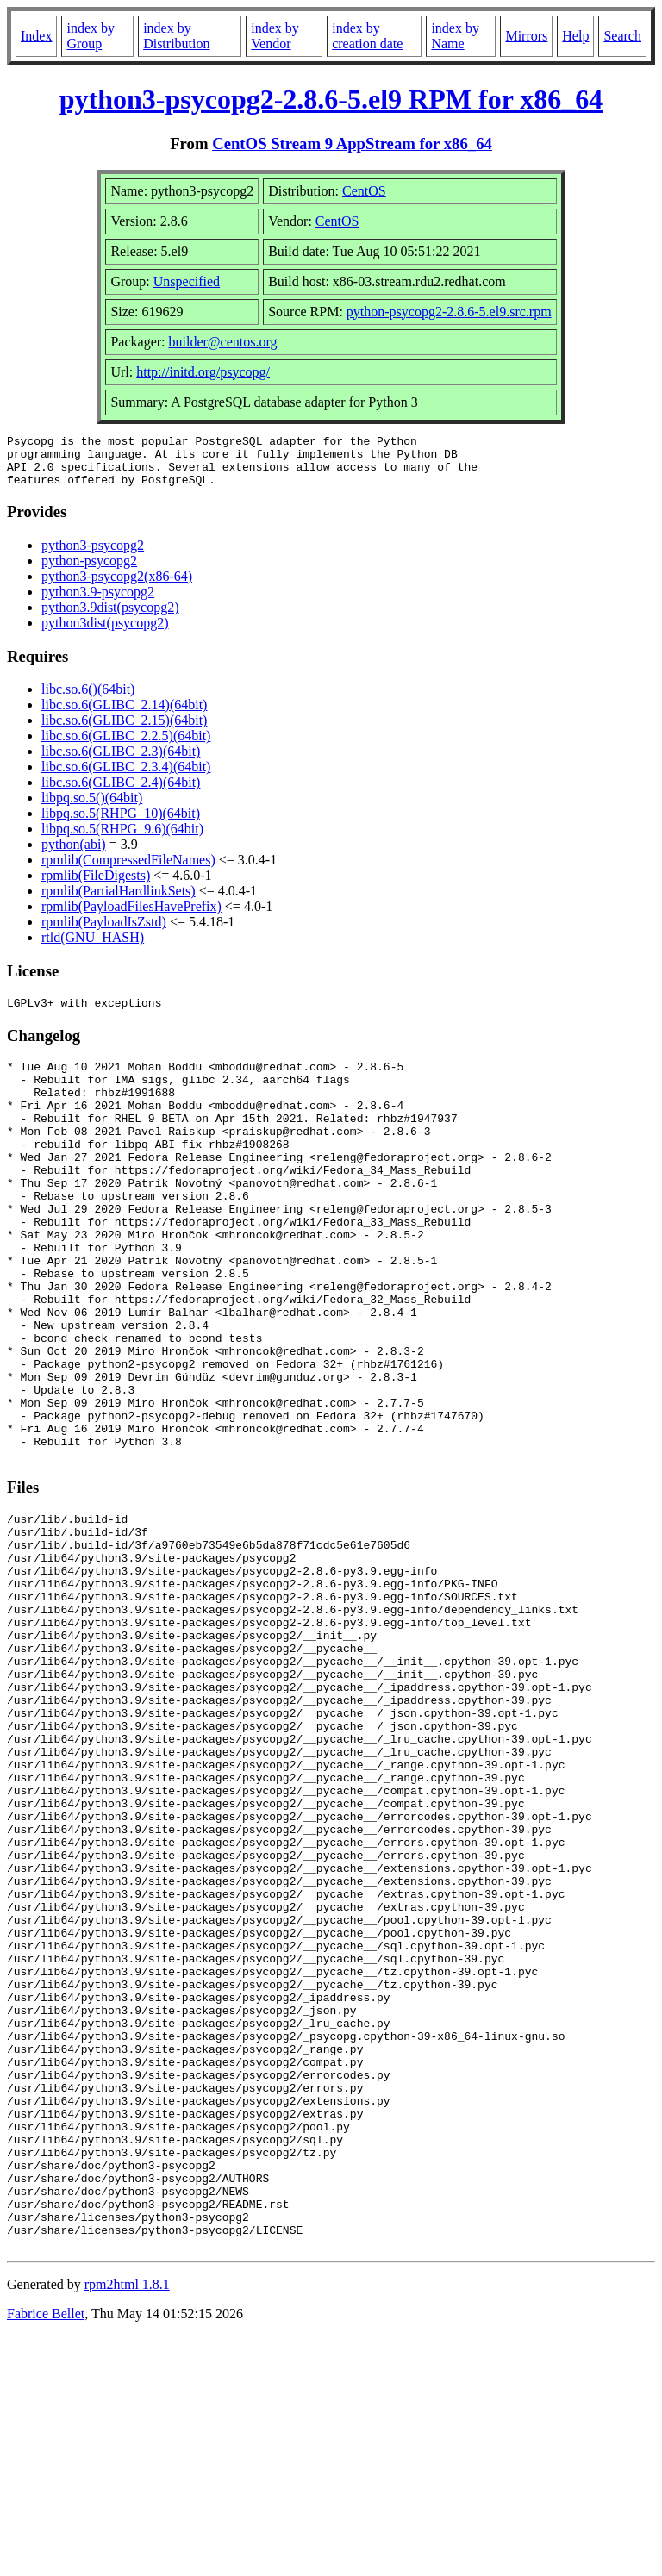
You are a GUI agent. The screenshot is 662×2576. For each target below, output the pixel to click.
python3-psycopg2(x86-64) (116, 586)
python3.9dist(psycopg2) (110, 617)
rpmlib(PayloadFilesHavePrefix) (131, 916)
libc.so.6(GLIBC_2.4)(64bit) (120, 792)
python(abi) (73, 854)
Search (622, 35)
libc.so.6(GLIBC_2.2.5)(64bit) (125, 746)
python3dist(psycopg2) (105, 633)
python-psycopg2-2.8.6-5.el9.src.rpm (449, 311)
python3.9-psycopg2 (97, 602)
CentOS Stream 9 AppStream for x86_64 (352, 143)
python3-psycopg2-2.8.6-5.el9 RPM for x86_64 (331, 99)
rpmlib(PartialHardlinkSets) (118, 901)
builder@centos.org (223, 341)
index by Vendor (275, 36)
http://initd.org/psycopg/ (203, 372)
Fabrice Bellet (45, 2554)
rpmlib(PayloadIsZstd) (103, 932)
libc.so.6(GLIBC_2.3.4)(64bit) (125, 777)
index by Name (455, 36)
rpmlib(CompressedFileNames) (128, 870)
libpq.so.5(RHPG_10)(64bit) (120, 823)
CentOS (364, 191)
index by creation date (367, 36)
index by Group (90, 36)
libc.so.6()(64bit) (87, 699)
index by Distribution (176, 36)
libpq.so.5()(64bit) (91, 808)
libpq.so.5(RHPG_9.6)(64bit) (122, 839)
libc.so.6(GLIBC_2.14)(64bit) (124, 715)
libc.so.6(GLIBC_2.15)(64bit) (124, 730)
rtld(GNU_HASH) (92, 947)
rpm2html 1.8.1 (127, 2524)
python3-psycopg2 (92, 555)
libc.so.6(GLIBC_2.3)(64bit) (120, 761)
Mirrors (526, 35)
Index (36, 35)
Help (575, 35)
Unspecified (186, 281)
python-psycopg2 (89, 571)
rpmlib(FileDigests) (95, 885)
